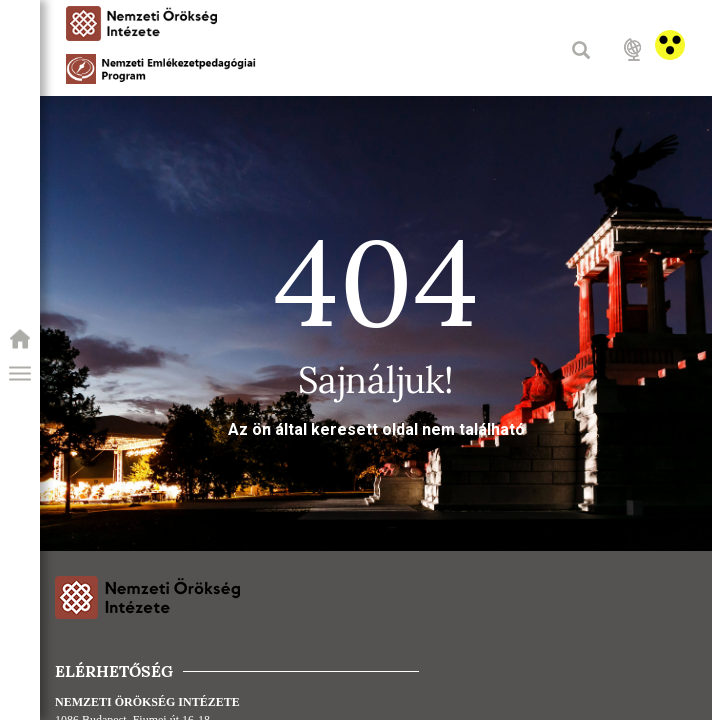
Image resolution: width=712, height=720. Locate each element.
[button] (20, 374)
